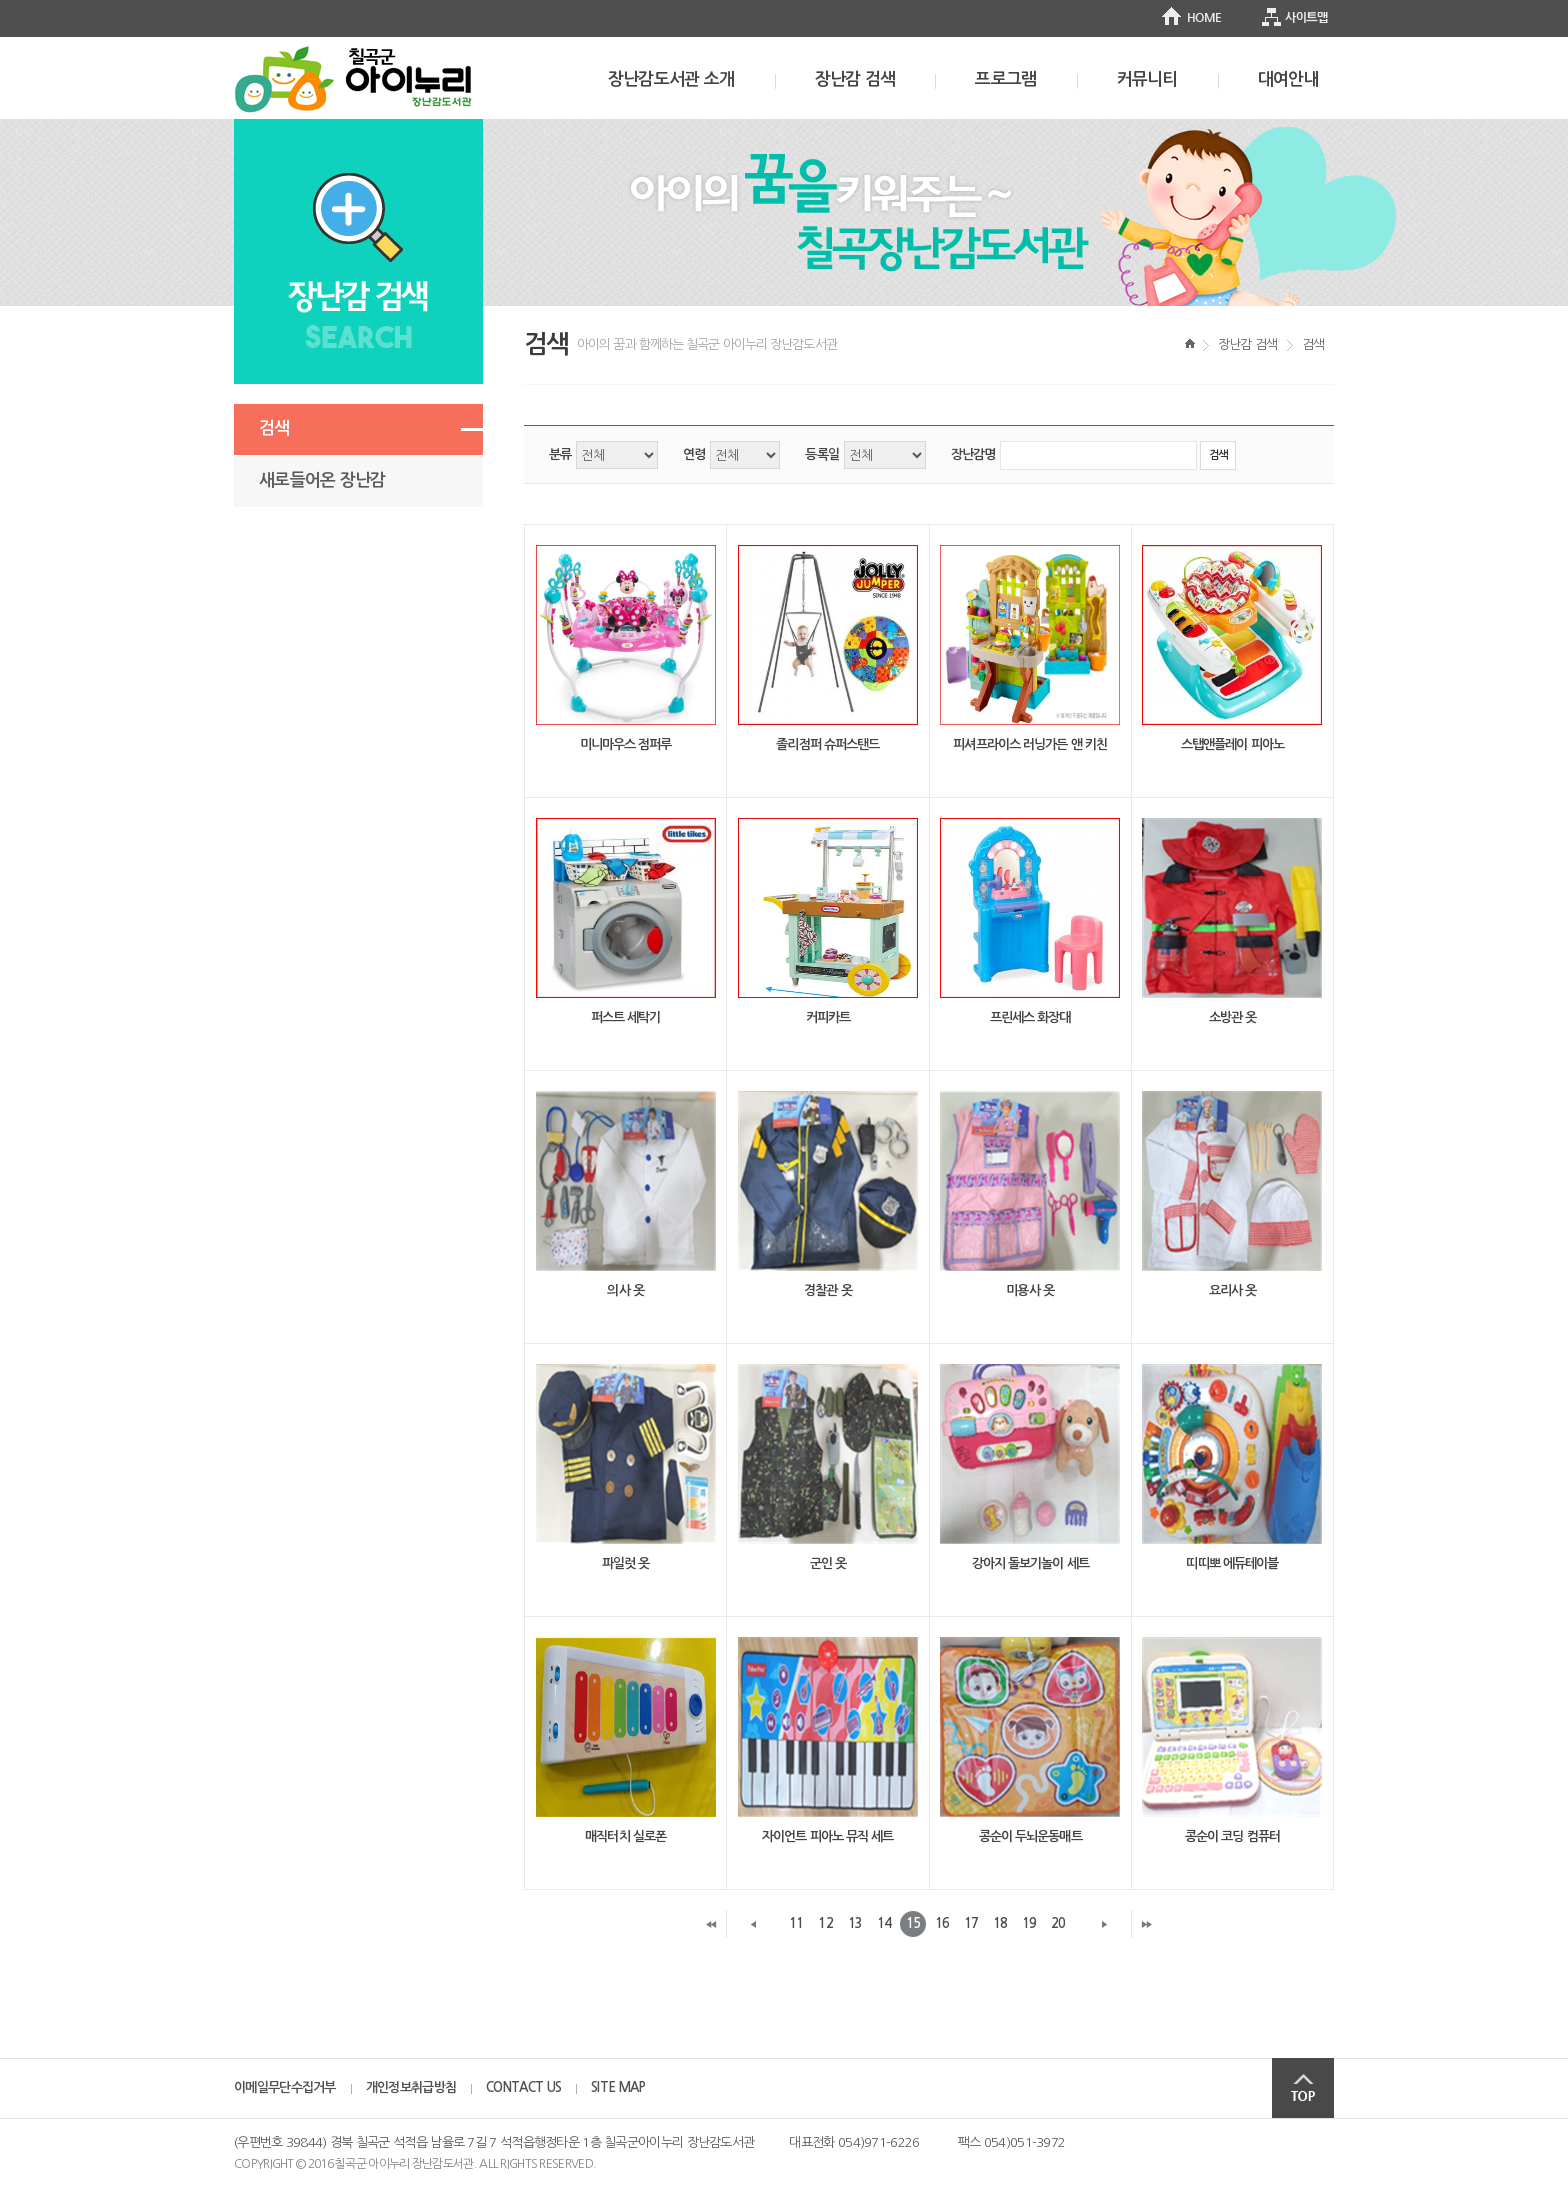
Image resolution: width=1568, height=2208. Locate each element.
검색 (274, 428)
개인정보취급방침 (411, 2087)
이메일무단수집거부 (285, 2087)
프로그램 (1005, 79)
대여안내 (1288, 79)
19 (1029, 1923)
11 (796, 1923)
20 (1058, 1923)
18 (1000, 1923)
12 (825, 1923)
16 (942, 1923)
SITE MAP (618, 2087)
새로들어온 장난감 (322, 480)
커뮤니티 (1147, 79)
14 (884, 1923)
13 (855, 1923)
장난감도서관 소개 (671, 79)
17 (971, 1923)
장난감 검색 (855, 79)
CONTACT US (523, 2087)
